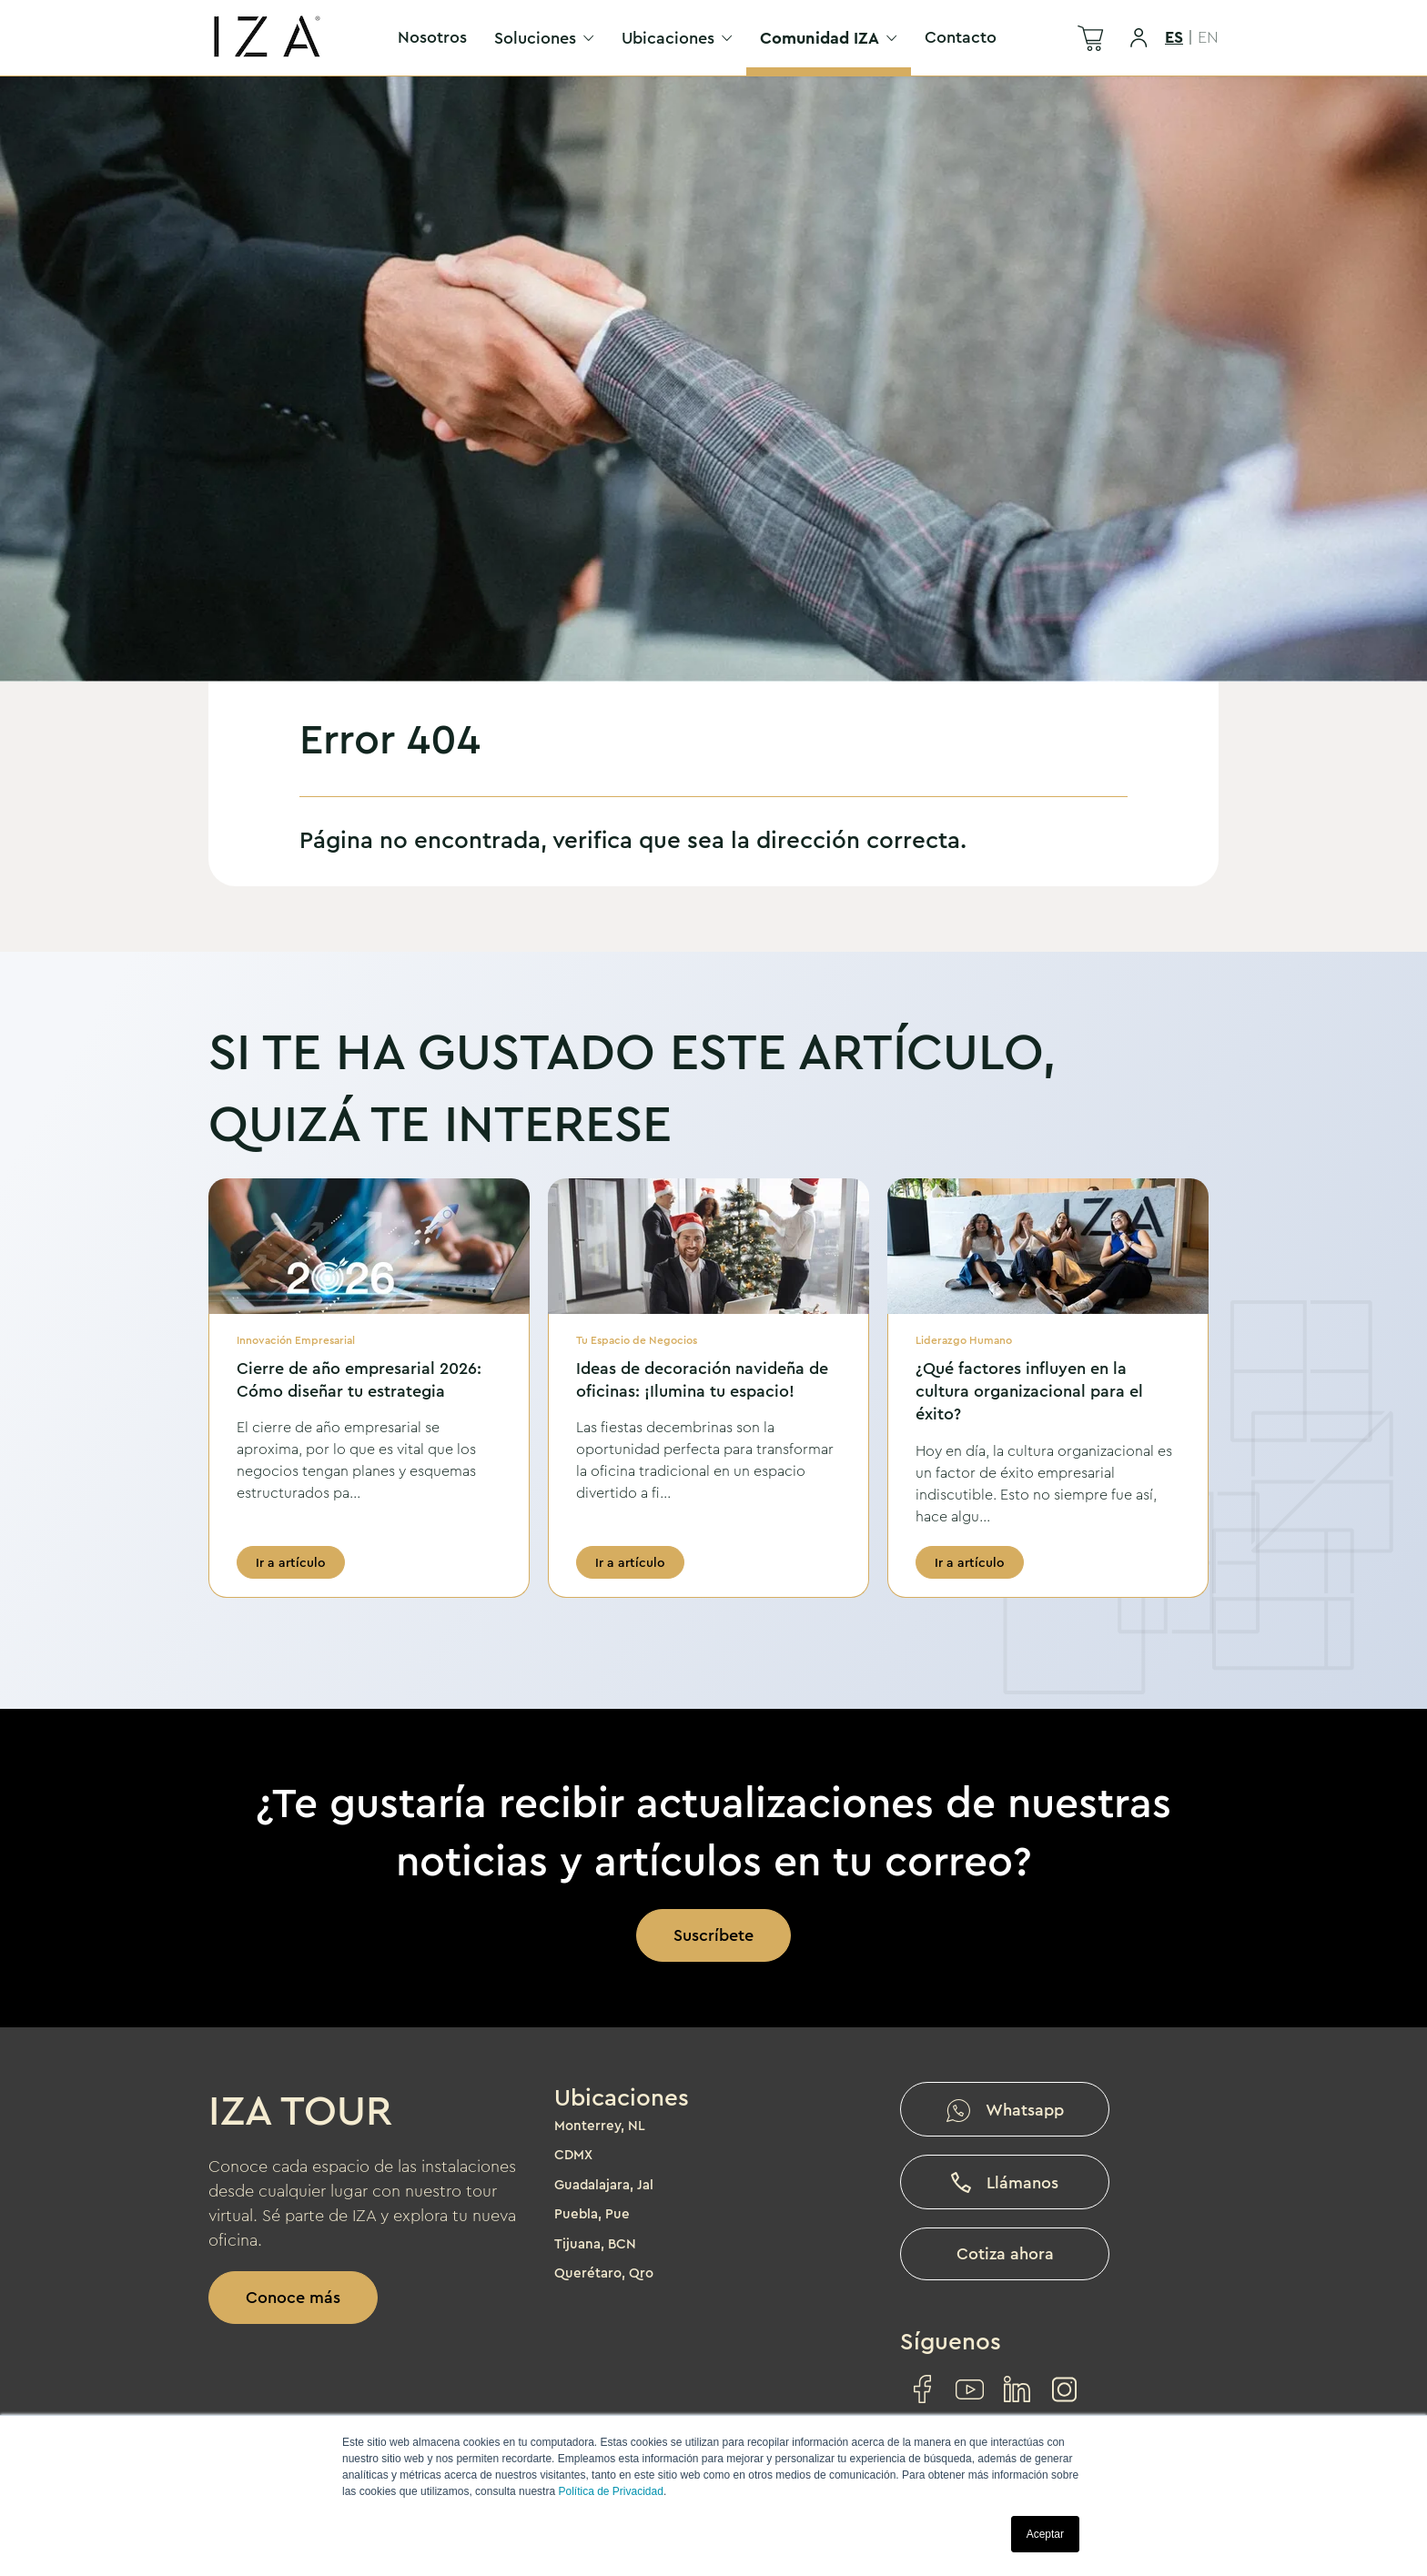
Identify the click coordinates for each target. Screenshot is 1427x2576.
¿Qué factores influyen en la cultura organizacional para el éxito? (1029, 1391)
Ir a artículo (291, 1562)
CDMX (573, 2155)
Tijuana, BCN (595, 2244)
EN (1208, 37)
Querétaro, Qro (603, 2273)
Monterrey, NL (599, 2126)
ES (1174, 37)
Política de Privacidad (610, 2491)
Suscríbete (713, 1935)
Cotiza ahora (1005, 2254)
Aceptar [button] (1045, 2534)
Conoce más (293, 2297)
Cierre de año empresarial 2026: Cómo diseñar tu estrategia (359, 1380)
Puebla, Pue (592, 2214)
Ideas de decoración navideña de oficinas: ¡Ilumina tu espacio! (702, 1380)
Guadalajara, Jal (603, 2185)
